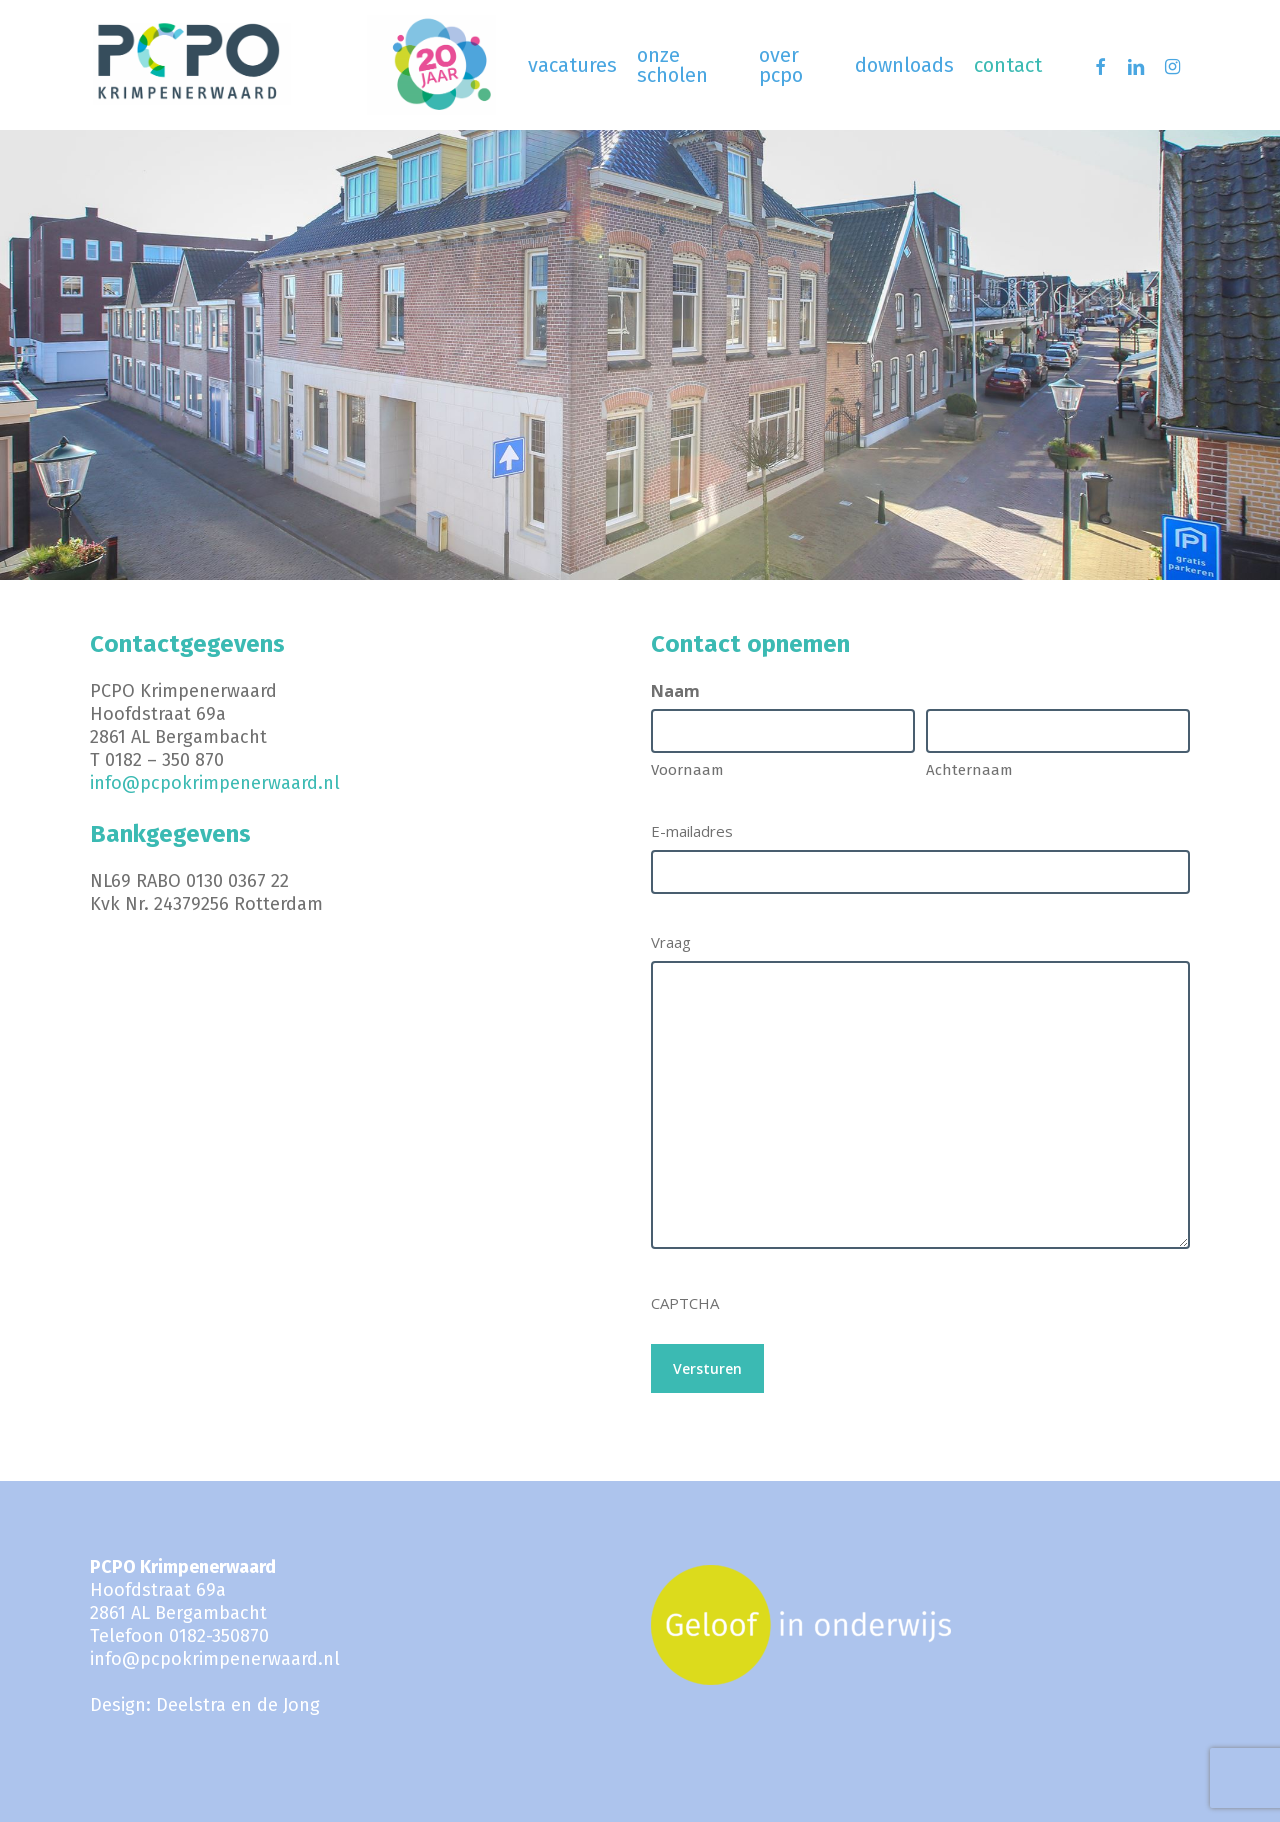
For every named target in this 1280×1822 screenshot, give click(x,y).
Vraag (671, 942)
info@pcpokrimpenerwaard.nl (215, 783)
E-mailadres (692, 831)
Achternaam (969, 770)
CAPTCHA (685, 1303)
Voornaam (687, 770)
